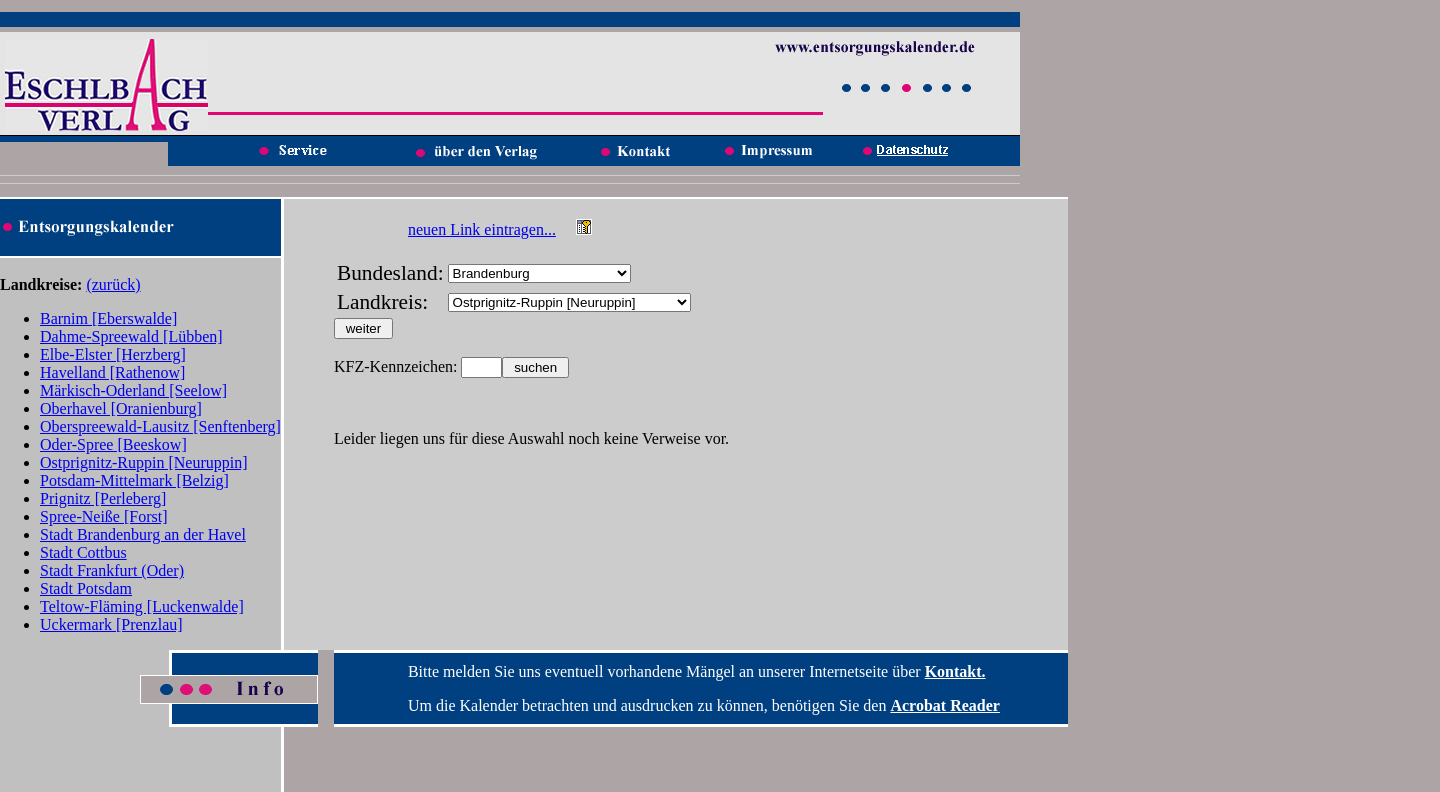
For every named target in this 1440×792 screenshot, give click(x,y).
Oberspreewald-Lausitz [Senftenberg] (160, 426)
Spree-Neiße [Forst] (104, 516)
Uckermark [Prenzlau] (111, 624)
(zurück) (113, 284)
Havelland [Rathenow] (112, 372)
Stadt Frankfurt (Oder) (112, 570)
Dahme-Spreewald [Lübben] (131, 336)
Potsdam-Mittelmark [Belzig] (134, 480)
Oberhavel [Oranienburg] (121, 408)
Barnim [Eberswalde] (108, 318)
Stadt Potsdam (86, 588)
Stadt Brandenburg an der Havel (143, 534)
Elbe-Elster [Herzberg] (113, 354)
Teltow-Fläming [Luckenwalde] (142, 606)
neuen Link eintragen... (482, 229)
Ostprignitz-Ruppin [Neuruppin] (144, 462)
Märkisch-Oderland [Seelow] (133, 390)
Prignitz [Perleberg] (103, 498)
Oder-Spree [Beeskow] (113, 444)
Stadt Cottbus (83, 552)
